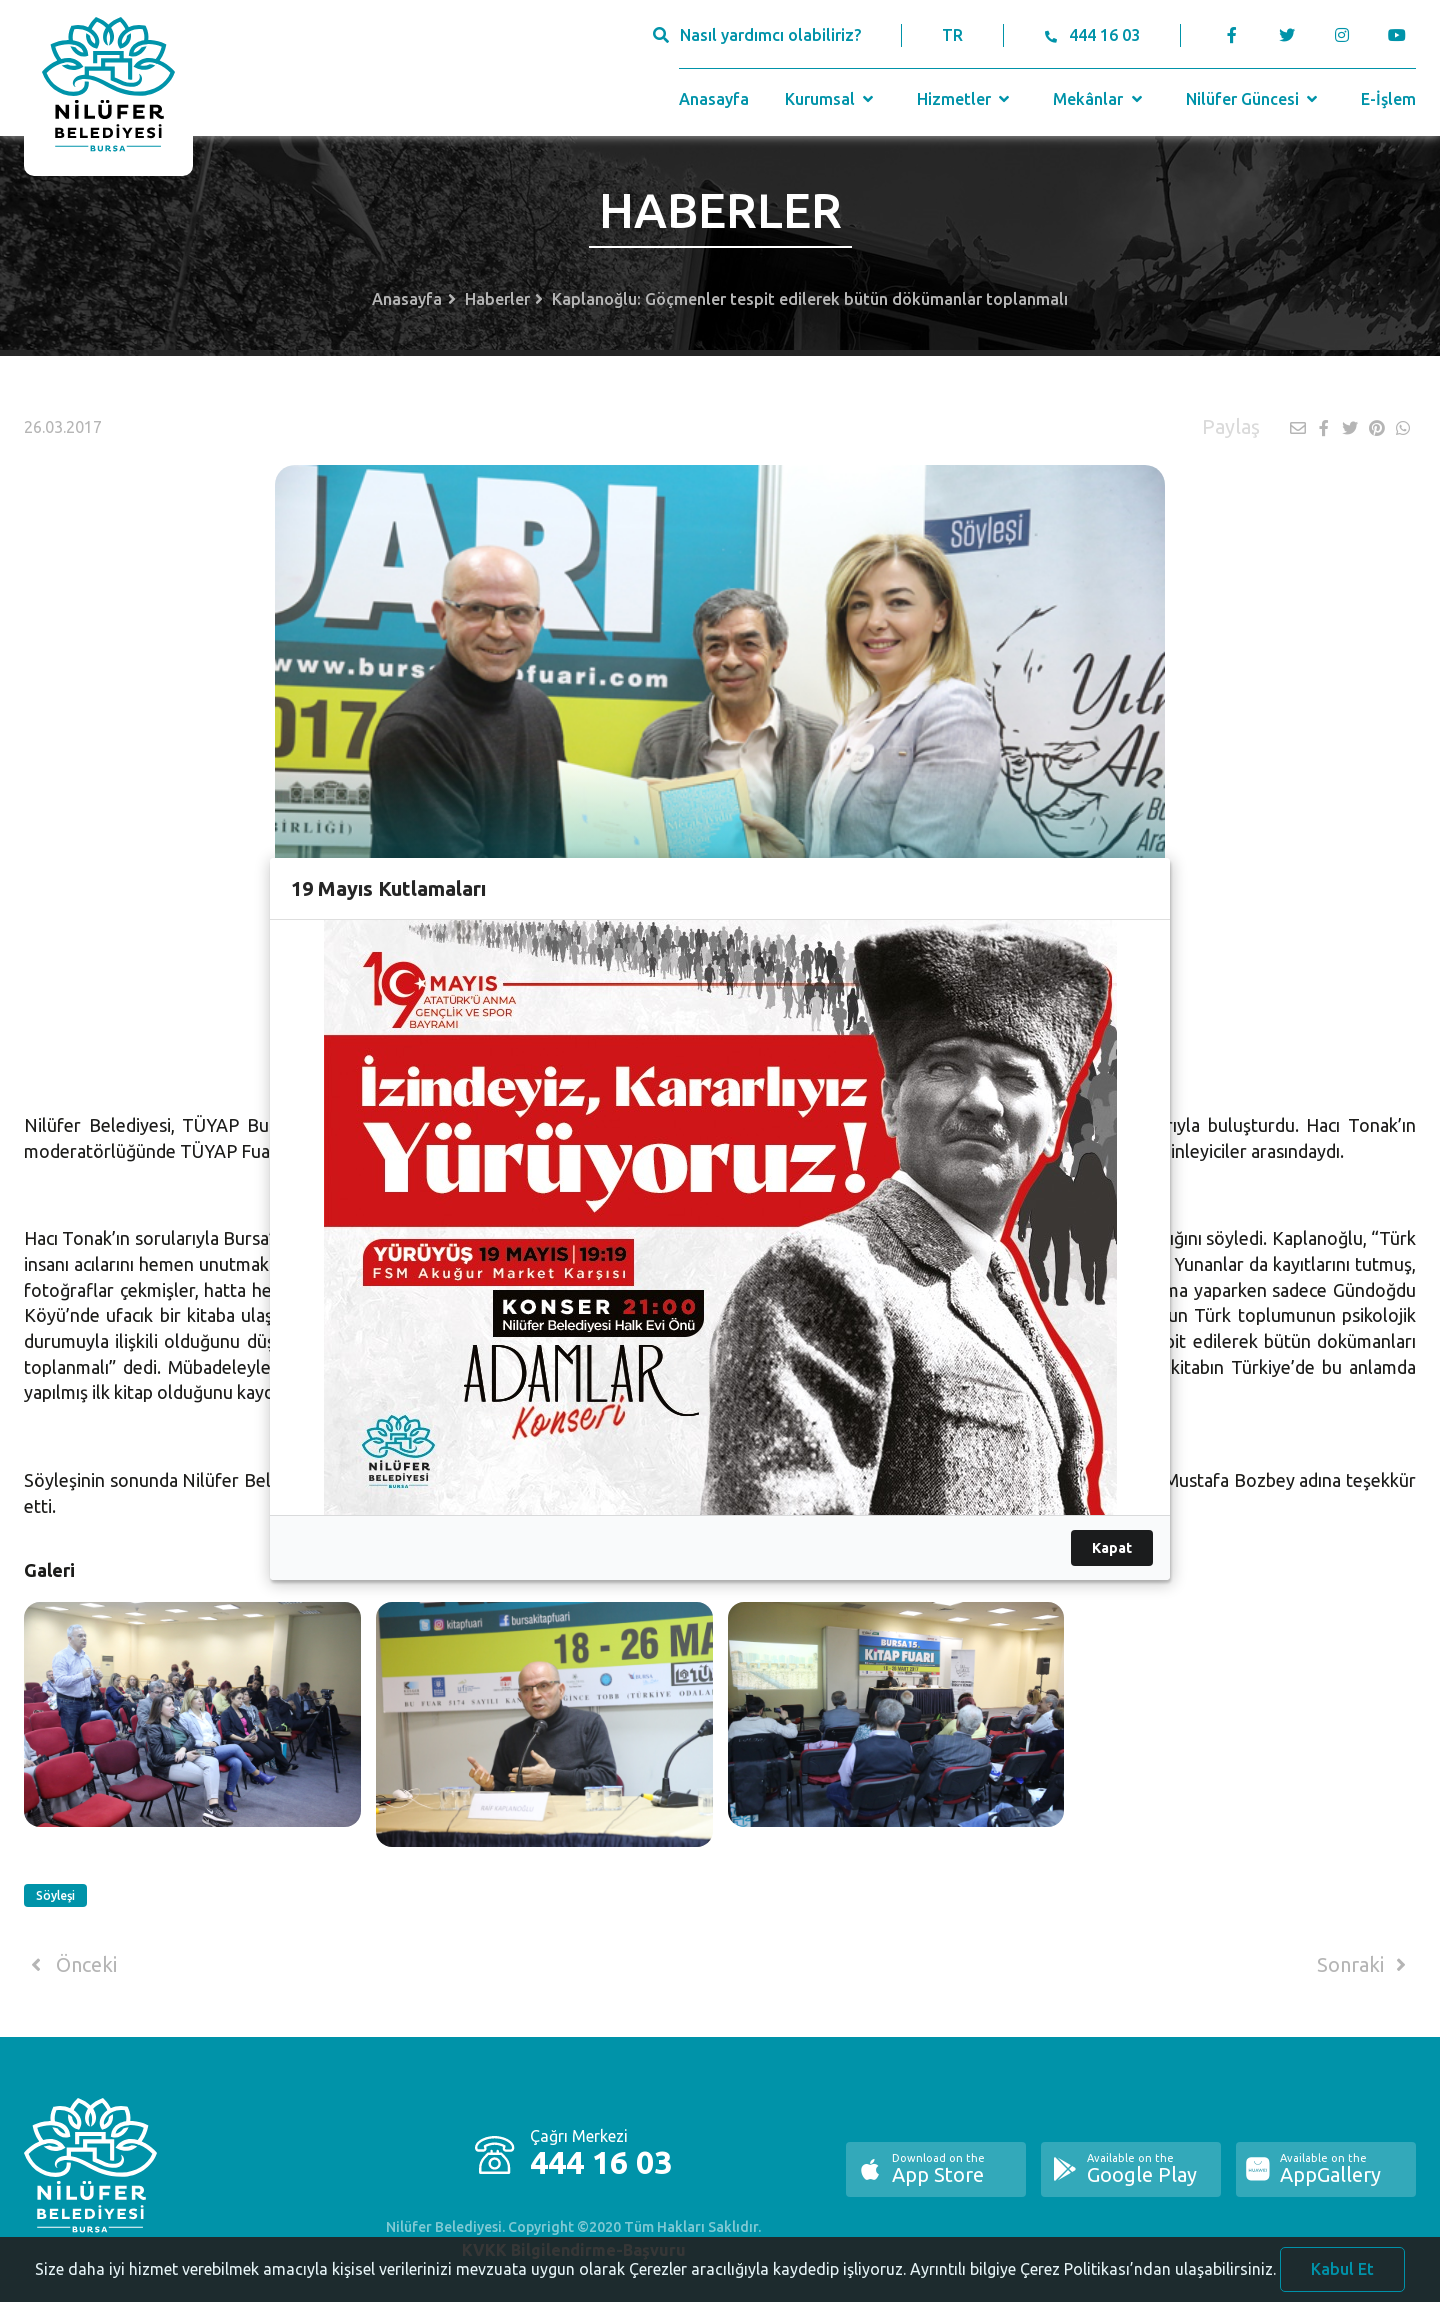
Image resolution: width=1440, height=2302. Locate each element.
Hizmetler (965, 99)
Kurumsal (831, 99)
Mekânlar (1099, 99)
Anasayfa (714, 99)
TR (952, 35)
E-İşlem (1388, 99)
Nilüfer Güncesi (1254, 99)
